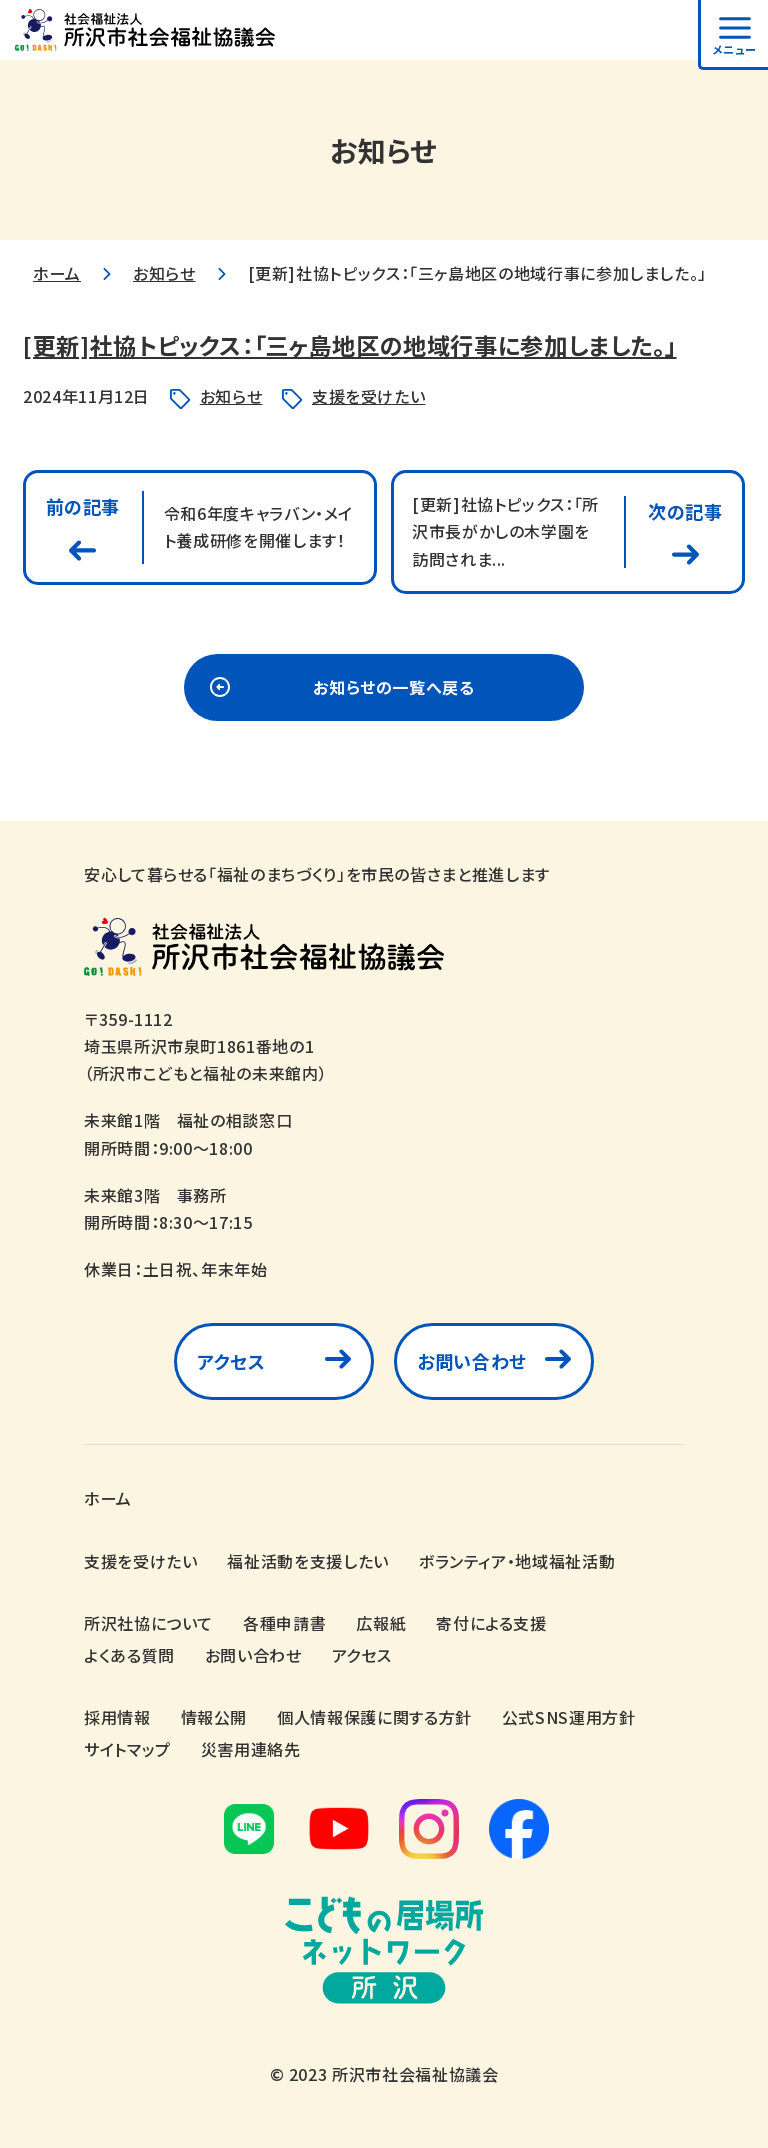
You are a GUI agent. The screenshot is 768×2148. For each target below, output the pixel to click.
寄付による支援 (491, 1623)
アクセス (231, 1366)
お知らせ (164, 273)
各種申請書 (284, 1623)
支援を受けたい (368, 396)
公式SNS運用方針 (569, 1717)
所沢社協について (148, 1623)
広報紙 (381, 1623)
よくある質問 (129, 1655)
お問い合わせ (472, 1366)
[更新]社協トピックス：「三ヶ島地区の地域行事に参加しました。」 (364, 344)
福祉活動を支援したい (307, 1561)
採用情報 (117, 1717)
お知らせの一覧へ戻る (393, 691)
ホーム (57, 273)
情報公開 (214, 1717)
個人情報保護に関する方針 (374, 1717)
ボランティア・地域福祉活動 (517, 1561)
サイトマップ (127, 1749)
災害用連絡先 (251, 1749)
